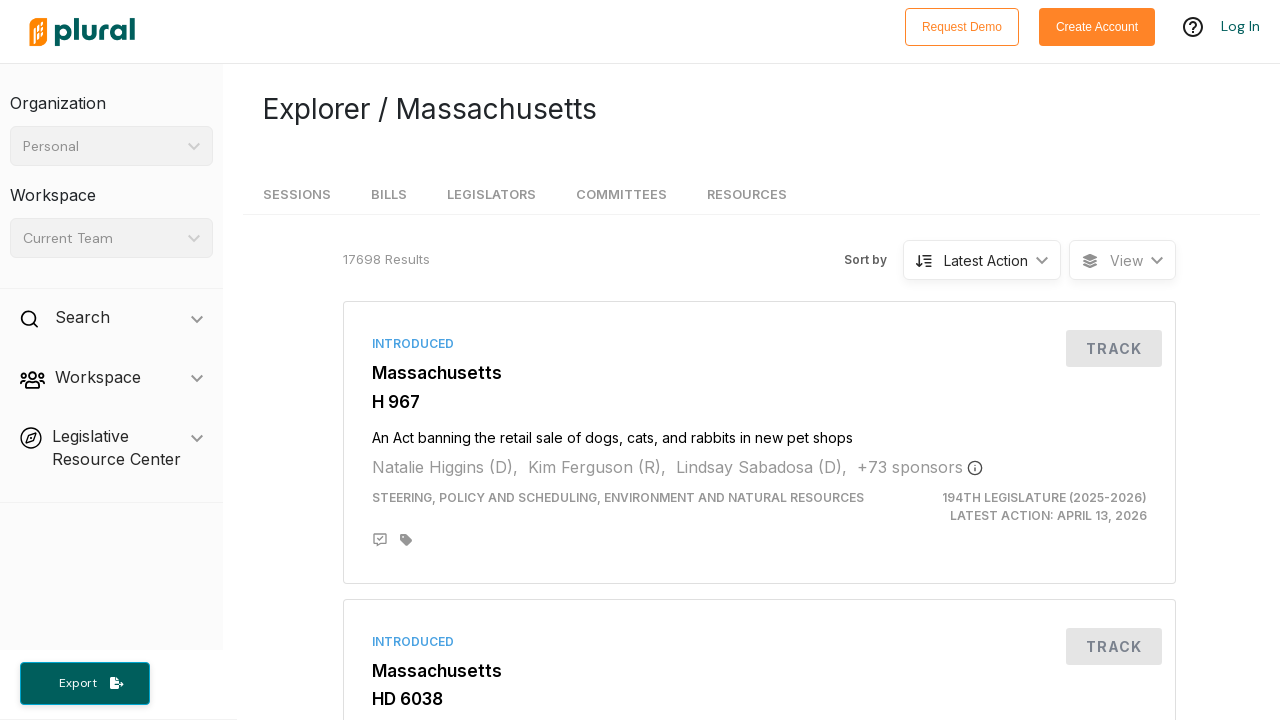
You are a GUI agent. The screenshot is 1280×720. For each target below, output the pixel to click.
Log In (1240, 27)
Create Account (1097, 27)
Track (1114, 348)
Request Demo (962, 27)
